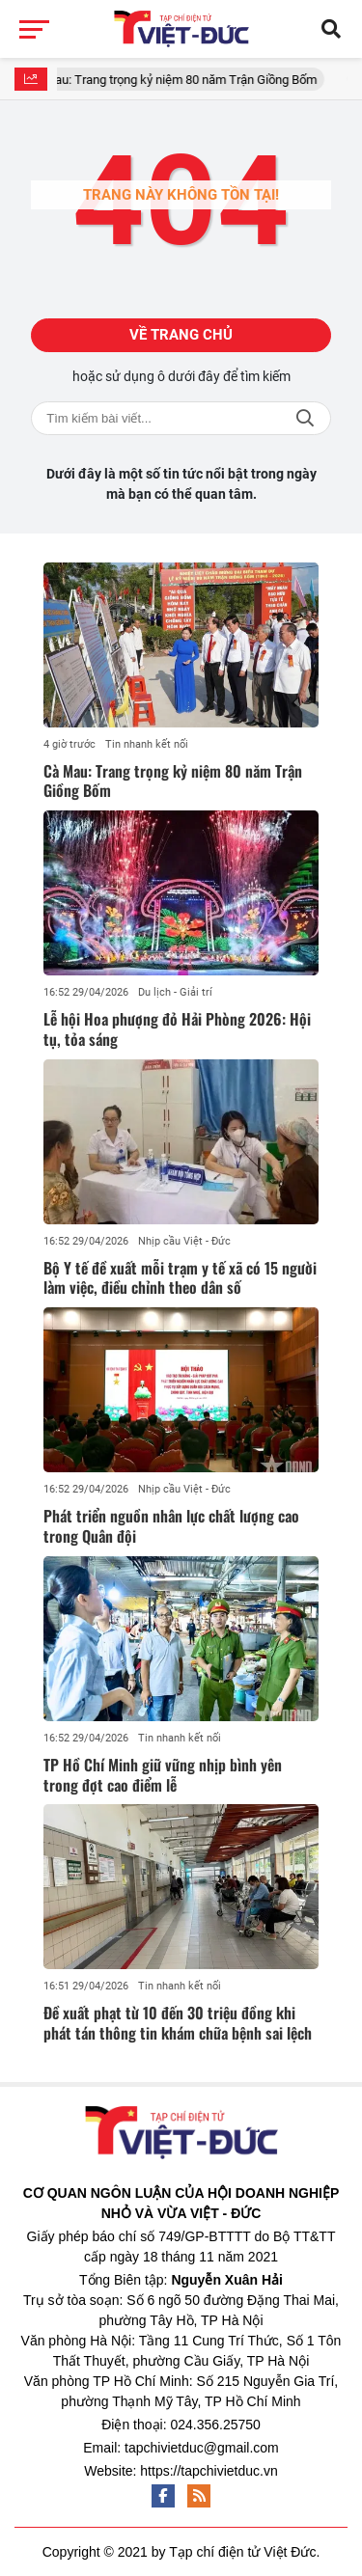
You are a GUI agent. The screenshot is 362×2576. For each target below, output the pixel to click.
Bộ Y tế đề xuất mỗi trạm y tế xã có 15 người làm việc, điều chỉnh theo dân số (180, 1278)
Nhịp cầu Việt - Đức (184, 1241)
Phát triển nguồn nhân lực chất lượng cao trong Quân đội (171, 1526)
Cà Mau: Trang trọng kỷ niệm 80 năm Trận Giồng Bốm (180, 79)
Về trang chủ (181, 334)
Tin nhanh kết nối (146, 744)
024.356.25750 (215, 2424)
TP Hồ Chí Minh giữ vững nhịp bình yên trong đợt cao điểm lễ (162, 1774)
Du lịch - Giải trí (175, 992)
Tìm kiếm (305, 418)
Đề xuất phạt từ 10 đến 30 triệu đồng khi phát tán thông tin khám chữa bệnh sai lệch (177, 2022)
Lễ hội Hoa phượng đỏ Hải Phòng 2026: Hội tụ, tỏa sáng (177, 1029)
